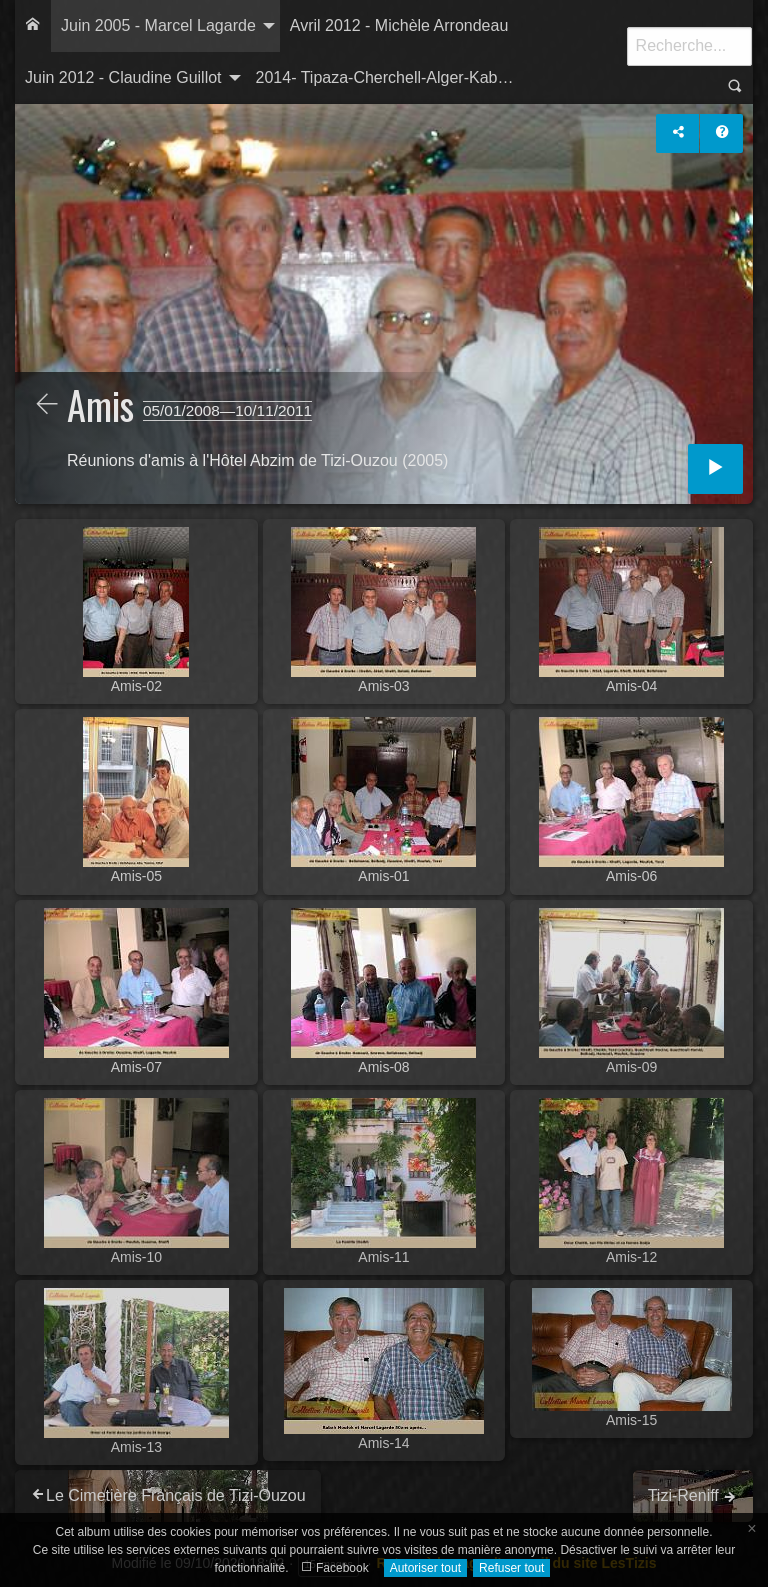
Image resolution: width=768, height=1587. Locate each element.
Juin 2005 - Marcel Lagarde (158, 25)
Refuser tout (511, 1568)
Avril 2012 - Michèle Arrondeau (399, 25)
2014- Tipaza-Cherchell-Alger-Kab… (385, 77)
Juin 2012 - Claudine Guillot (123, 77)
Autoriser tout (425, 1568)
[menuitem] (33, 26)
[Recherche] (689, 46)
